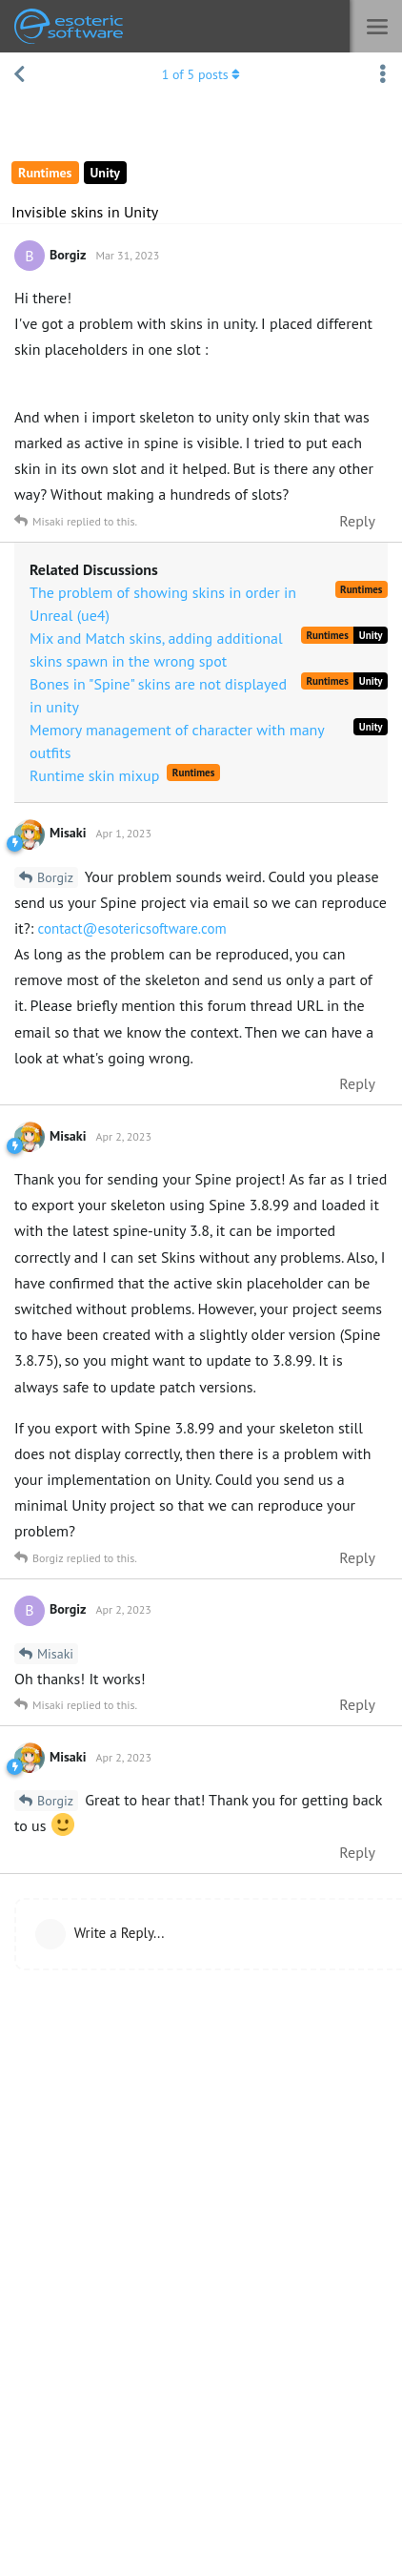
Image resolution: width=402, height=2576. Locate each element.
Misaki (55, 1653)
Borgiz (55, 877)
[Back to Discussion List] (19, 74)
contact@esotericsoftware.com (131, 928)
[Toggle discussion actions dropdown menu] (383, 74)
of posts (201, 74)
